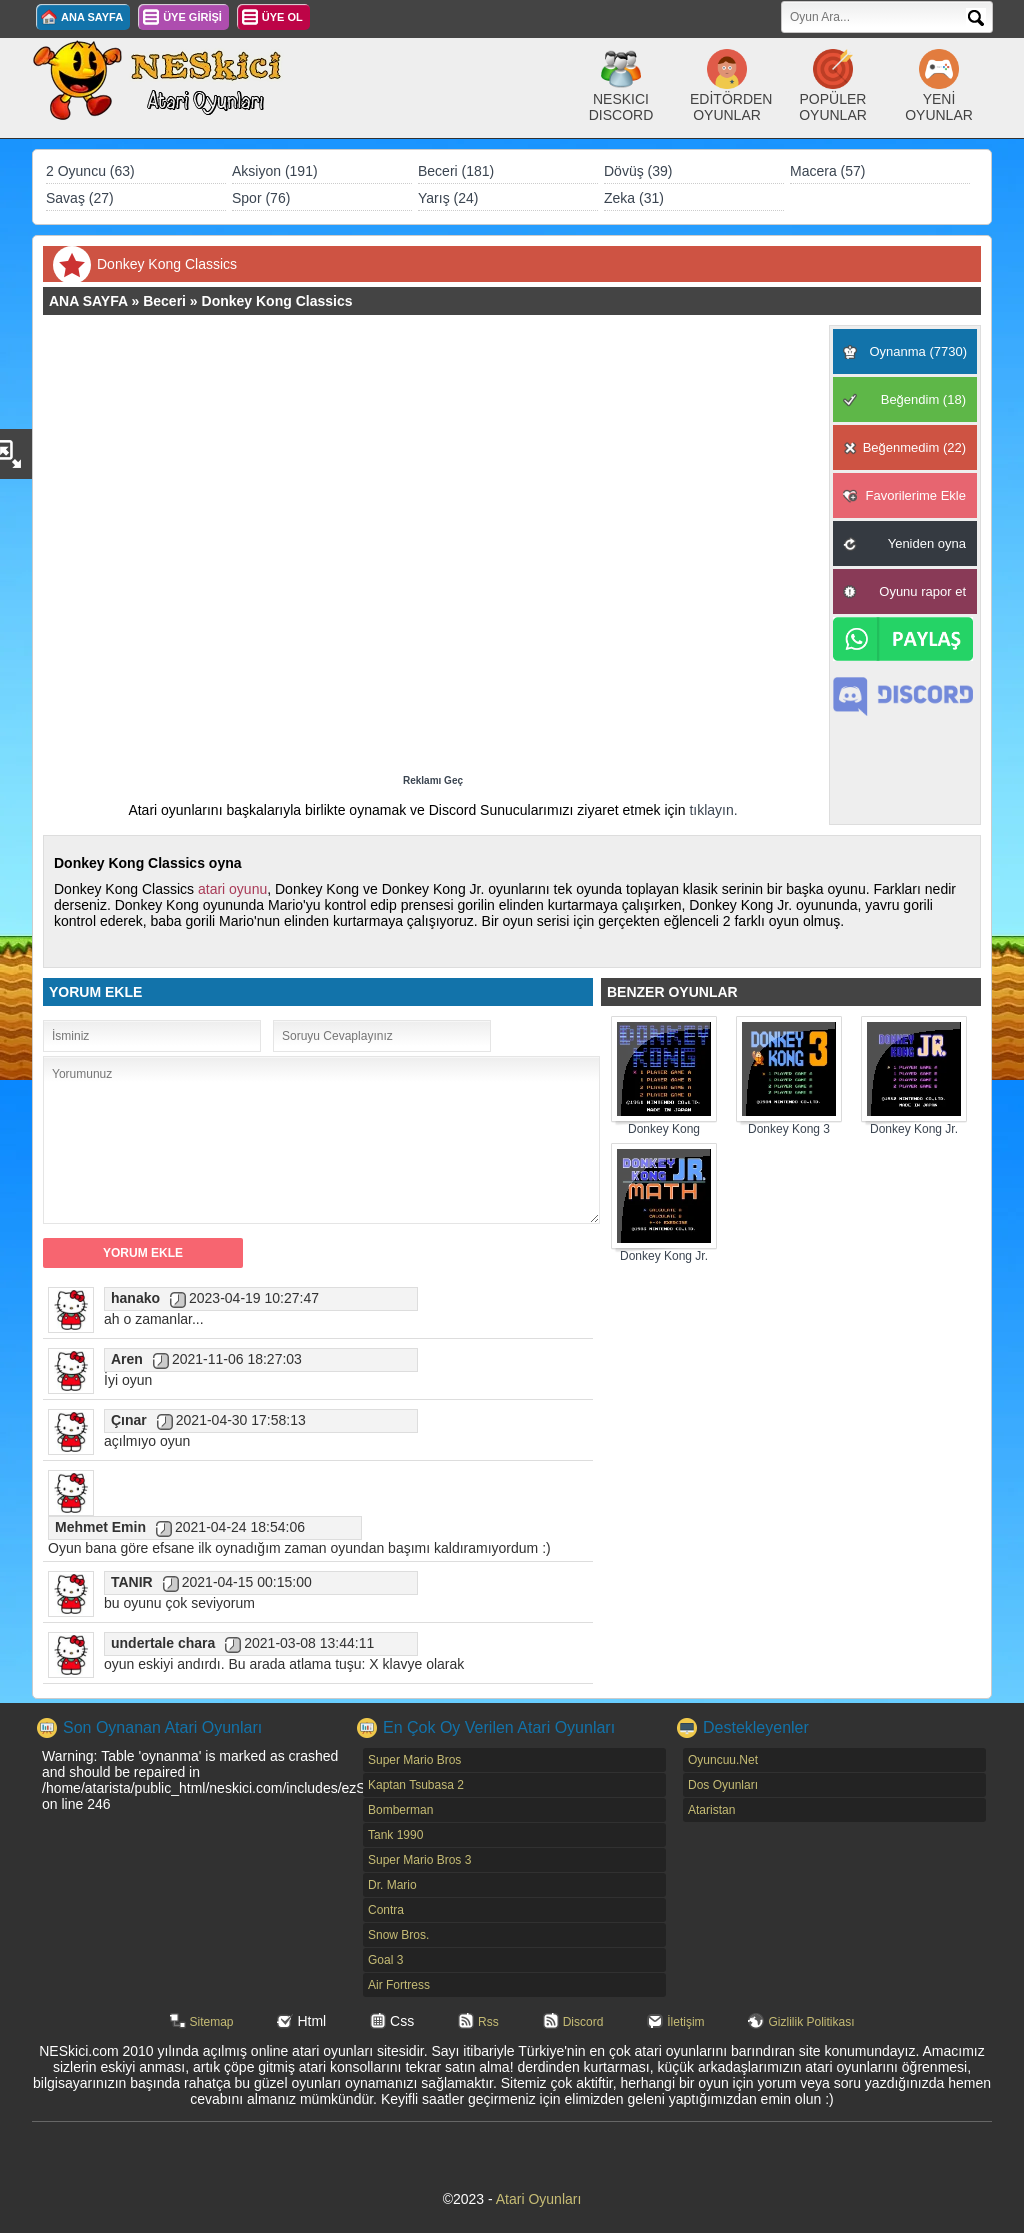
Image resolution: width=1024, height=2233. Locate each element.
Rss (488, 2022)
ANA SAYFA (92, 17)
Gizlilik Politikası (811, 2022)
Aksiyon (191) (275, 171)
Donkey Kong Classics (277, 301)
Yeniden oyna (927, 543)
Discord (583, 2022)
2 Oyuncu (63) (90, 171)
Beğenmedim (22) (914, 447)
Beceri (164, 301)
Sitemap (212, 2022)
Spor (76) (261, 198)
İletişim (685, 2022)
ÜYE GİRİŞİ (192, 17)
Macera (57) (827, 171)
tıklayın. (713, 810)
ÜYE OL (282, 17)
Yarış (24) (448, 198)
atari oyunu (232, 889)
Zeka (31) (634, 198)
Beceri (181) (456, 171)
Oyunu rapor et (922, 591)
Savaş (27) (80, 198)
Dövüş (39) (638, 171)
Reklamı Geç (433, 780)
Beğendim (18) (923, 399)
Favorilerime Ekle (916, 495)
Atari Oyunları (539, 2199)
